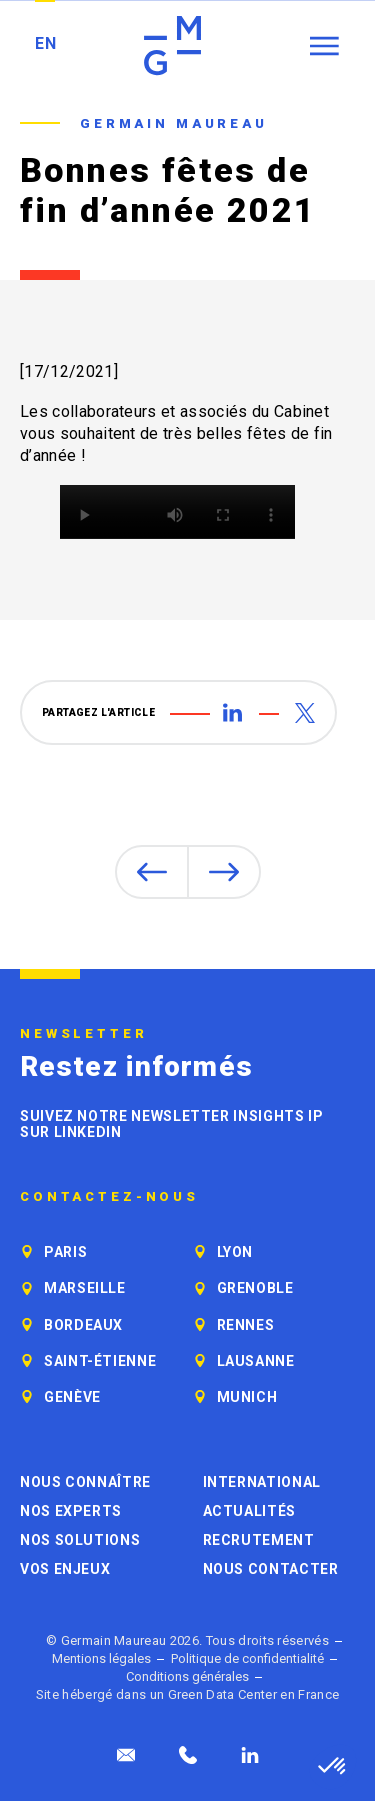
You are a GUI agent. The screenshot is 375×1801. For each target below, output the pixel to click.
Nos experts (71, 1511)
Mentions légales (101, 1658)
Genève (72, 1397)
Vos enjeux (65, 1569)
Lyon (235, 1252)
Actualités (249, 1511)
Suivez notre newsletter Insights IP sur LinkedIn (171, 1124)
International (262, 1482)
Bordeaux (83, 1325)
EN (45, 43)
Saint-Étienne (100, 1361)
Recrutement (259, 1540)
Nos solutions (80, 1540)
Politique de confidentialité (247, 1658)
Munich (247, 1397)
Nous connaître (85, 1482)
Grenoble (255, 1288)
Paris (65, 1252)
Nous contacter (271, 1569)
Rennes (246, 1325)
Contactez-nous (109, 1197)
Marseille (85, 1288)
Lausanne (256, 1361)
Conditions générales (187, 1676)
